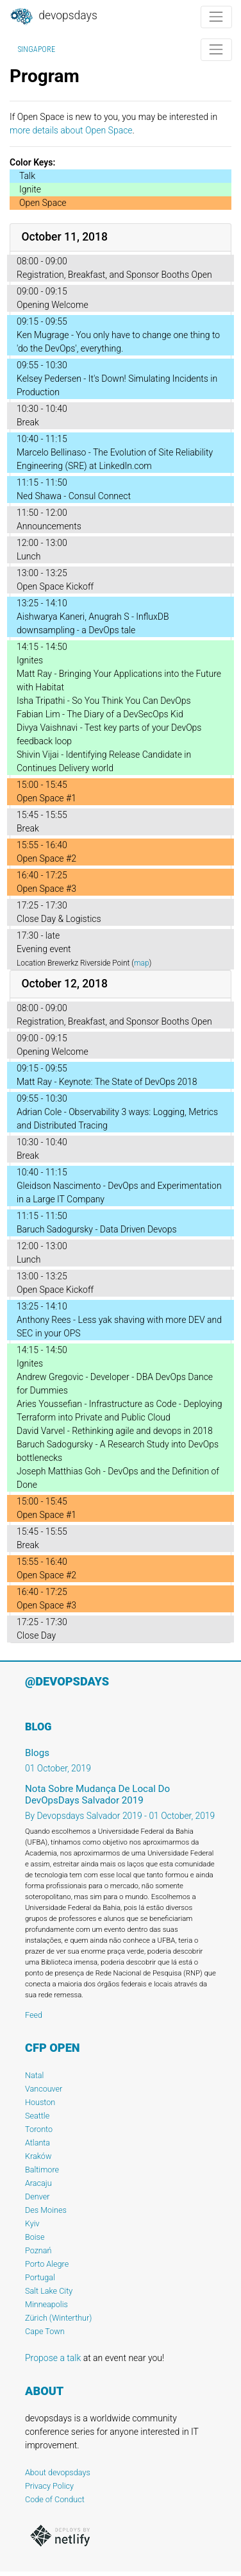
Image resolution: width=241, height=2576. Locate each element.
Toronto (39, 2129)
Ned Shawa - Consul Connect (74, 496)
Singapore (36, 49)
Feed (33, 2015)
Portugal (40, 2277)
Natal (34, 2075)
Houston (40, 2102)
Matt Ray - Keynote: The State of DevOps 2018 (107, 1082)
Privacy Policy (49, 2486)
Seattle (37, 2115)
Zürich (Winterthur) (58, 2318)
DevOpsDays (53, 16)
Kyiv (32, 2223)
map (141, 963)
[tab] (120, 238)
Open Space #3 (46, 888)
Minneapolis (46, 2304)
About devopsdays (57, 2472)
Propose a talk (53, 2358)
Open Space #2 (46, 858)
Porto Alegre (47, 2264)
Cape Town (45, 2331)
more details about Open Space (71, 130)
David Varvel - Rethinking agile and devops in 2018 (115, 1431)
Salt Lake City (48, 2291)
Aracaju (38, 2183)
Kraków (38, 2156)
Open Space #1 (46, 798)
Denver (37, 2196)
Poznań (38, 2250)
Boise (35, 2237)
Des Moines (46, 2210)
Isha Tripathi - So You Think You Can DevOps (104, 700)
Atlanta (37, 2142)
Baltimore (42, 2169)
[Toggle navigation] (216, 17)
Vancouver (43, 2089)
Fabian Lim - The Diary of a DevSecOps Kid (100, 714)
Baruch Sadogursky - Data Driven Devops (97, 1229)
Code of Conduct (55, 2499)
